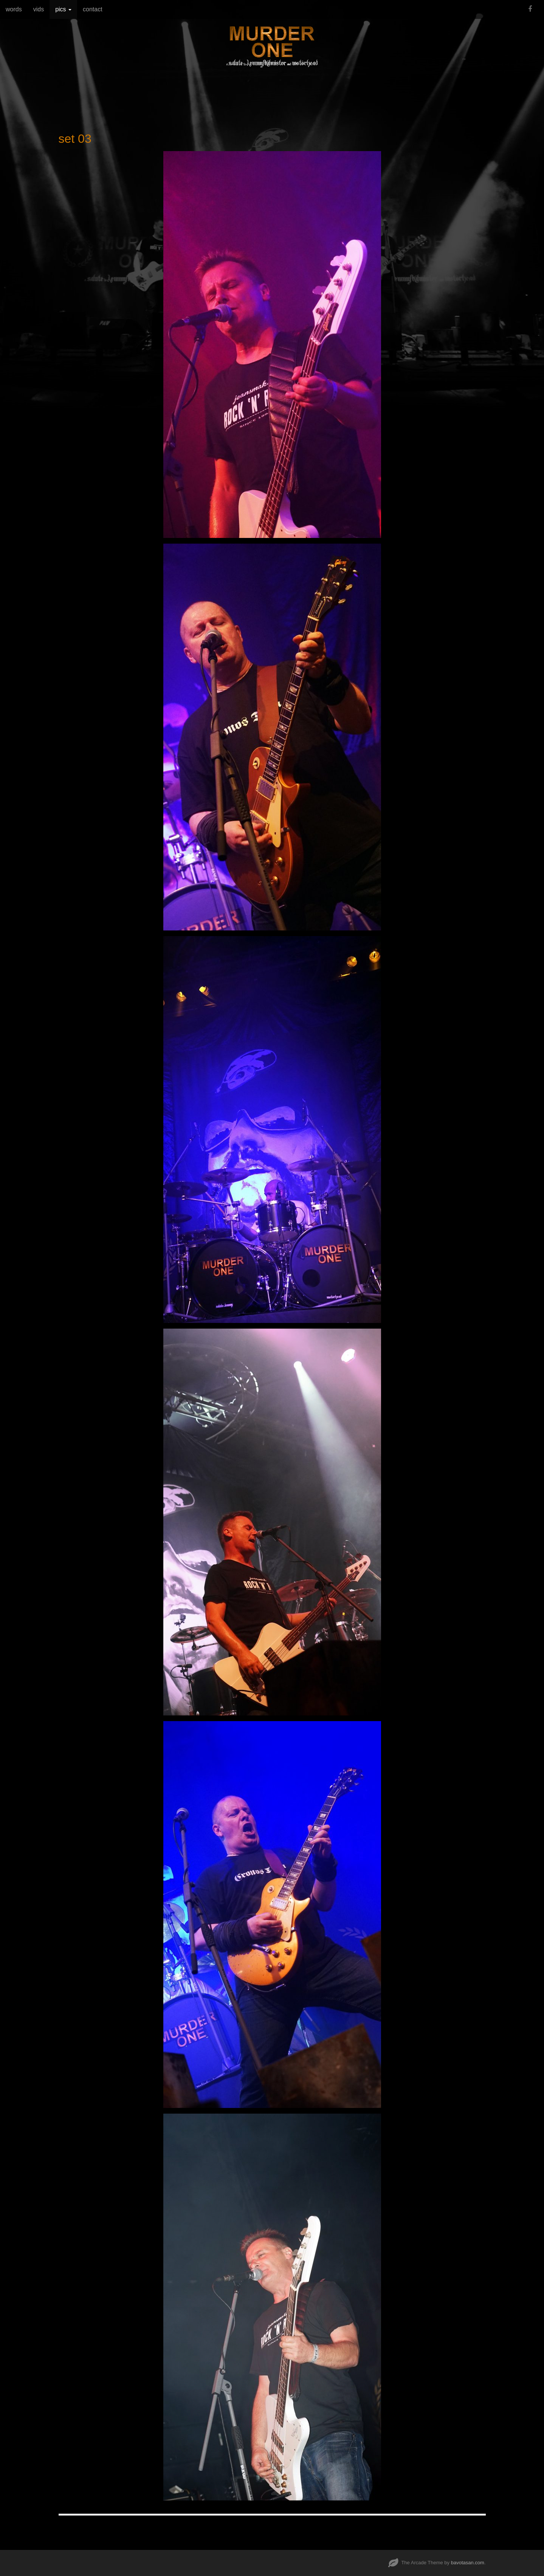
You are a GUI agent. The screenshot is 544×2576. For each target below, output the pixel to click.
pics (63, 9)
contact (92, 9)
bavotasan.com (467, 2562)
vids (38, 9)
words (14, 9)
